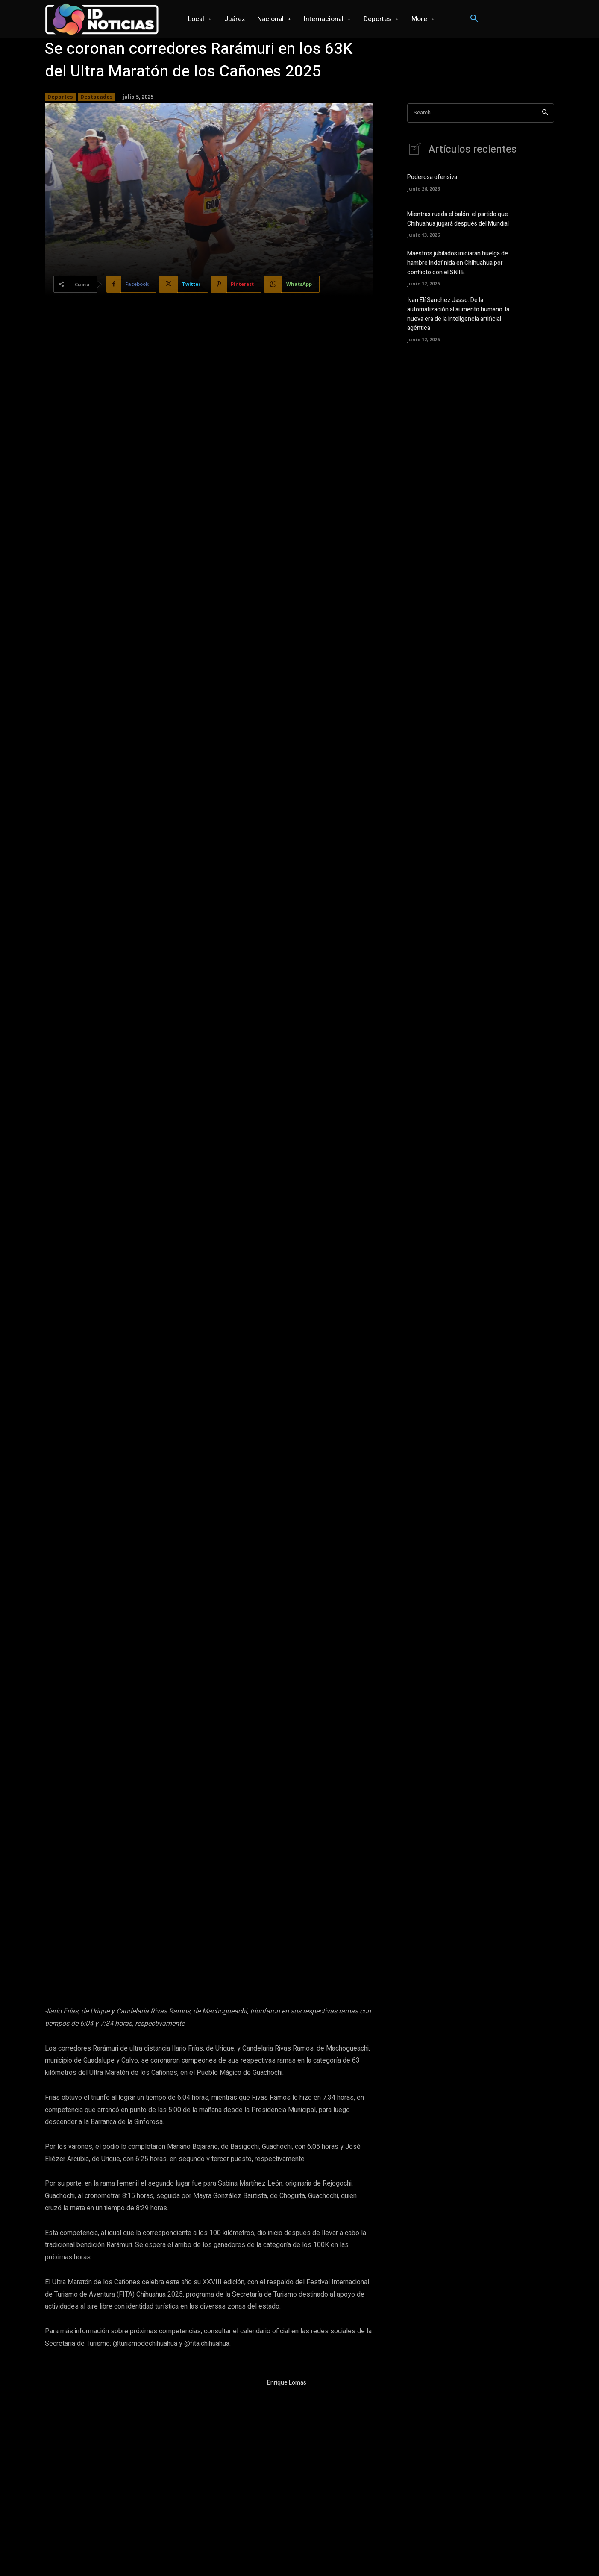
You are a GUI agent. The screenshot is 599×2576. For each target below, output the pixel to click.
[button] (474, 19)
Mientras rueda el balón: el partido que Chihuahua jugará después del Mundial (458, 220)
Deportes (60, 97)
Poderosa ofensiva (432, 177)
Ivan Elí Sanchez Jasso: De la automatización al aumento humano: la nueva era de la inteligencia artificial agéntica (458, 313)
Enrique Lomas (286, 2214)
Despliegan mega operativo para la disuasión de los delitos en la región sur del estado (157, 2436)
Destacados (96, 97)
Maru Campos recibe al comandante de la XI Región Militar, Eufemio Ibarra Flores (447, 2436)
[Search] (545, 113)
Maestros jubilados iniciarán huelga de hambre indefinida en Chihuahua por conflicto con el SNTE (457, 262)
